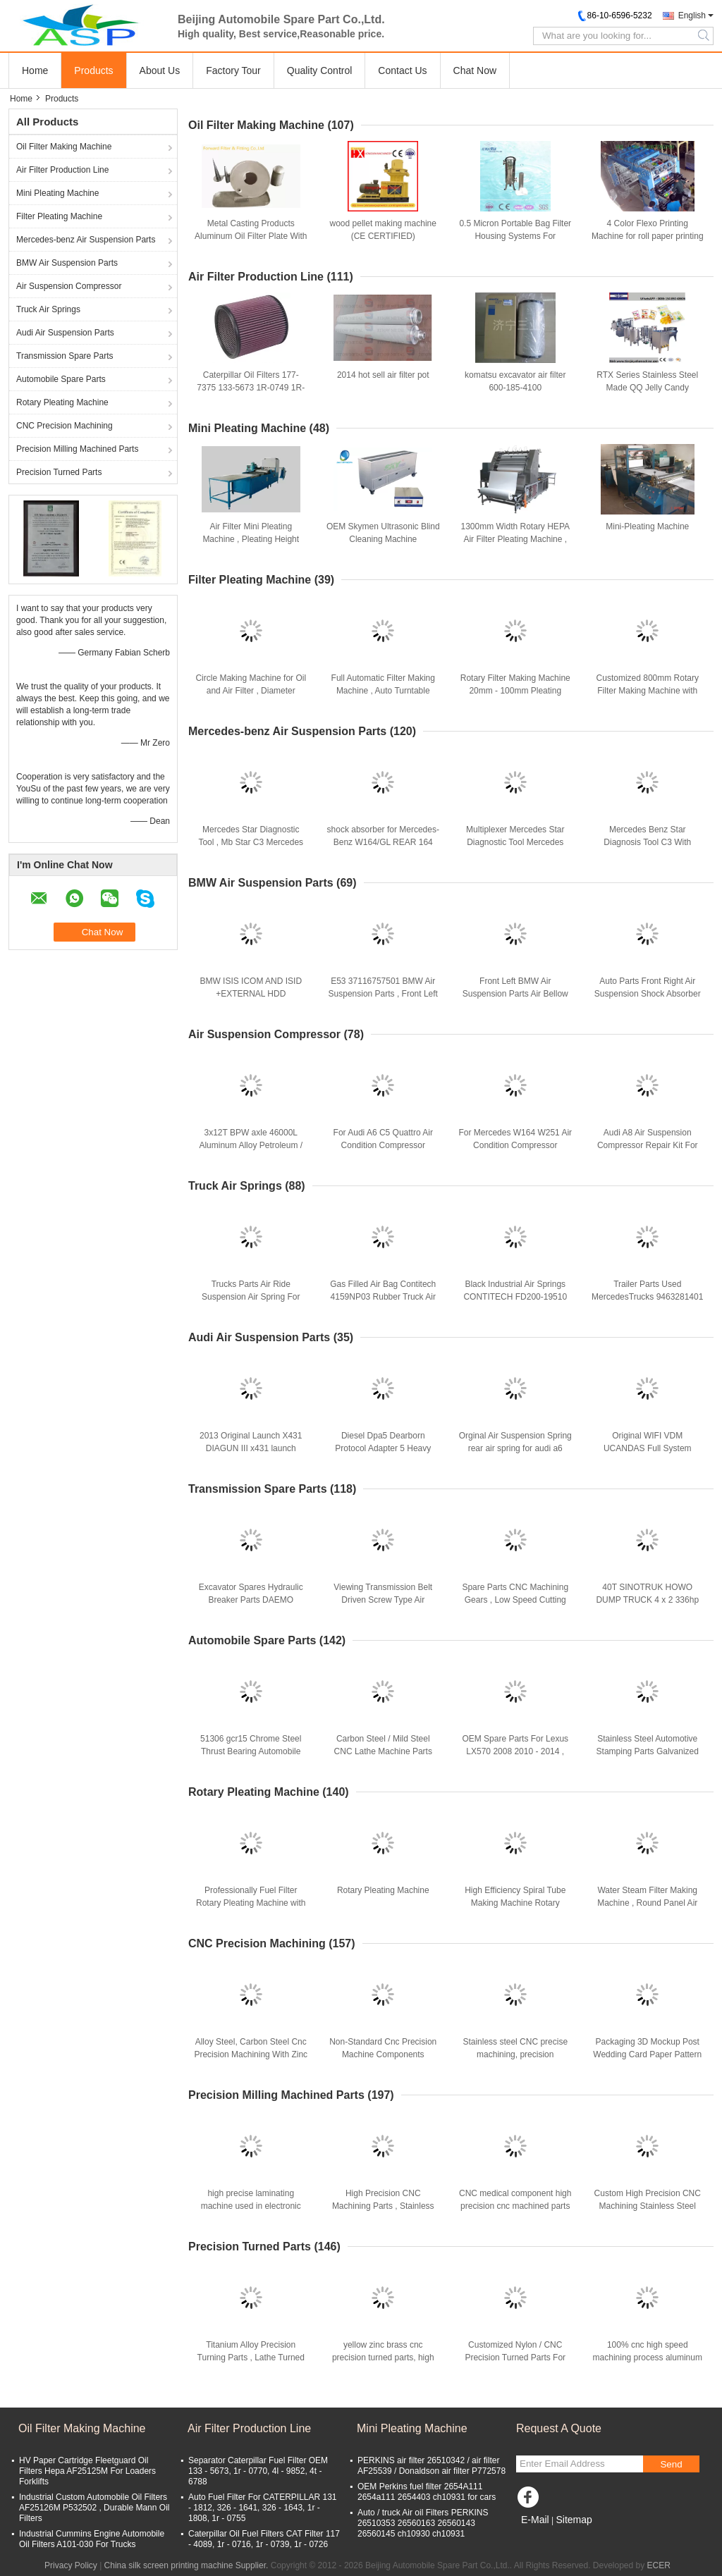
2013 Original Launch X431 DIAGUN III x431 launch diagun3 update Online (251, 1448)
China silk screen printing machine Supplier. (187, 2565)
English (692, 15)
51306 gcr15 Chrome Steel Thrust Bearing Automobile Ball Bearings (250, 1751)
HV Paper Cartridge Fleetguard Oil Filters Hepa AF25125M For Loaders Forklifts (87, 2470)
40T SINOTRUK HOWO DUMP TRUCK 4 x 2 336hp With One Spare (647, 1599)
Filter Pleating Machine (59, 216)
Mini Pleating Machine (57, 193)
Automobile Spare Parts (61, 379)
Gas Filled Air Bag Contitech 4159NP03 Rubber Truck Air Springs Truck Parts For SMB (383, 1296)
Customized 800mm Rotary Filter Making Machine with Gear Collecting (647, 690)
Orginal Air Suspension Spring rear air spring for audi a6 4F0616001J (515, 1448)
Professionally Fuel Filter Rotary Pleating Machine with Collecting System (250, 1903)
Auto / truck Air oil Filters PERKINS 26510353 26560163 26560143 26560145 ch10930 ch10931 (422, 2523)
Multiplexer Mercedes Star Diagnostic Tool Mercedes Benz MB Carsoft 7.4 (515, 842)
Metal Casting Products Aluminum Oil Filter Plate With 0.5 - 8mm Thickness (251, 236)
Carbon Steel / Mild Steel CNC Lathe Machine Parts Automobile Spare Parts (383, 1751)
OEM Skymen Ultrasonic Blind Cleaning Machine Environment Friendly (383, 539)
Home (35, 70)
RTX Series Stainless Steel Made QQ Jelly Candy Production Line (647, 387)
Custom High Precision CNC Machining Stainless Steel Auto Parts (647, 2206)
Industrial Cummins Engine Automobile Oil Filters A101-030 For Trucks (91, 2539)
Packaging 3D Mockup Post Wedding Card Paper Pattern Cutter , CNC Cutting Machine (648, 2054)
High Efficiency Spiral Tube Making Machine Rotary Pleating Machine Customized (515, 1903)
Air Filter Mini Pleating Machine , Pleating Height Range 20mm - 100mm (250, 539)
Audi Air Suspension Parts (65, 333)
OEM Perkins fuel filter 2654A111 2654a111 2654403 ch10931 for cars (426, 2492)
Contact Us (402, 70)
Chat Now (474, 70)
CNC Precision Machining (64, 426)
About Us (160, 70)
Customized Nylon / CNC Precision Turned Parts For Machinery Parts (515, 2357)
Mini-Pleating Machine (647, 526)
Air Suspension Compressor (68, 286)
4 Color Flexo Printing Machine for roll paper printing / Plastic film (648, 236)
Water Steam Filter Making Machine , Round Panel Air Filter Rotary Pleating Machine (647, 1903)
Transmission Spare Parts (65, 356)
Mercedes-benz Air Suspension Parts (85, 240)
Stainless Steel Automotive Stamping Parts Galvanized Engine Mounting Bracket (647, 1751)
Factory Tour (233, 70)
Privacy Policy (70, 2565)
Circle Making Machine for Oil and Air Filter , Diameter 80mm (250, 690)
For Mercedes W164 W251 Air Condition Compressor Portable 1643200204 (515, 1145)
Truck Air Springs (48, 309)
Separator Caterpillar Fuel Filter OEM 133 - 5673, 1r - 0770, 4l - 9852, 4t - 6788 (258, 2470)
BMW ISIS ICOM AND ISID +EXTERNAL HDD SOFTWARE (251, 993)
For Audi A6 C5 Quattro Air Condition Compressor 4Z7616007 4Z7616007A (383, 1145)
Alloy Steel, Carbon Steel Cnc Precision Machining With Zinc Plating (250, 2054)
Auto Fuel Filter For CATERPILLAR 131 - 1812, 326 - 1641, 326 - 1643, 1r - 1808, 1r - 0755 (262, 2507)
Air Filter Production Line (62, 170)
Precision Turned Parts (59, 472)
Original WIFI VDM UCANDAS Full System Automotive (648, 1448)
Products (93, 70)
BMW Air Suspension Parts (67, 263)
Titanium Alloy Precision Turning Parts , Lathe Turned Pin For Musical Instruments (251, 2357)
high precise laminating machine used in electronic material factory (251, 2206)
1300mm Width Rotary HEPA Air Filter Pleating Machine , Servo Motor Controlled (515, 539)
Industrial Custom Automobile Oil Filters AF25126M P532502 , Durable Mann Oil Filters (94, 2507)
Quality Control (320, 70)
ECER (659, 2565)
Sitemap (574, 2519)
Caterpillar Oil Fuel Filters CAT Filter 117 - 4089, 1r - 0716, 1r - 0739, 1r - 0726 (264, 2539)
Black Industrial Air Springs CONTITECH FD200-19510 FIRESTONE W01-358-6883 (515, 1296)
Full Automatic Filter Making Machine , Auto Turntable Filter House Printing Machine (383, 690)
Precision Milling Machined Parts (77, 449)
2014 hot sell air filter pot (383, 375)
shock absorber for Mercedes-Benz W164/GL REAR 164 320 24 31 (383, 842)
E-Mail (535, 2519)
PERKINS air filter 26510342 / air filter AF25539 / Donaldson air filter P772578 (431, 2465)
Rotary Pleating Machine (62, 402)
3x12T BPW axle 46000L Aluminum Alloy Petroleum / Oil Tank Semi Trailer (250, 1145)
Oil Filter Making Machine (63, 147)
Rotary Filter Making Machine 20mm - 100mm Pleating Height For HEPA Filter (515, 690)
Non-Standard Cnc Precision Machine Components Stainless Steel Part (382, 2054)
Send (671, 2464)
